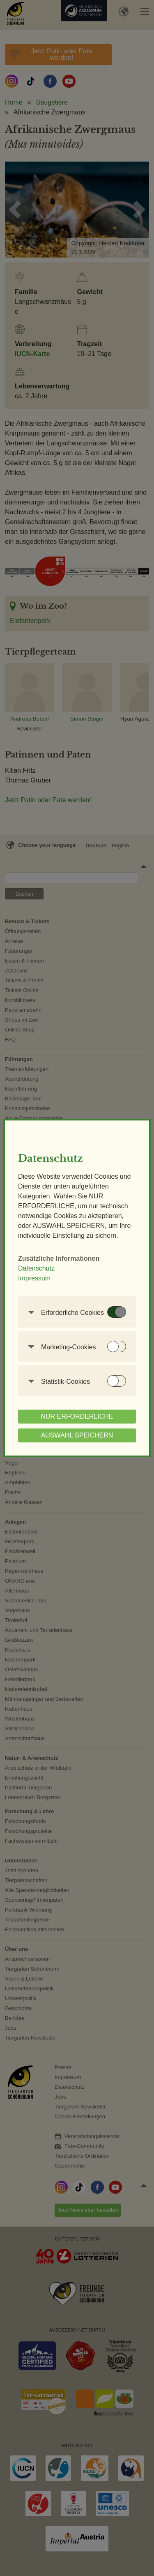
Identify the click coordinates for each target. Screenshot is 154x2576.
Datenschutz (36, 1268)
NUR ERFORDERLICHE (77, 1416)
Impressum (34, 1278)
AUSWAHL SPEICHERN (77, 1435)
